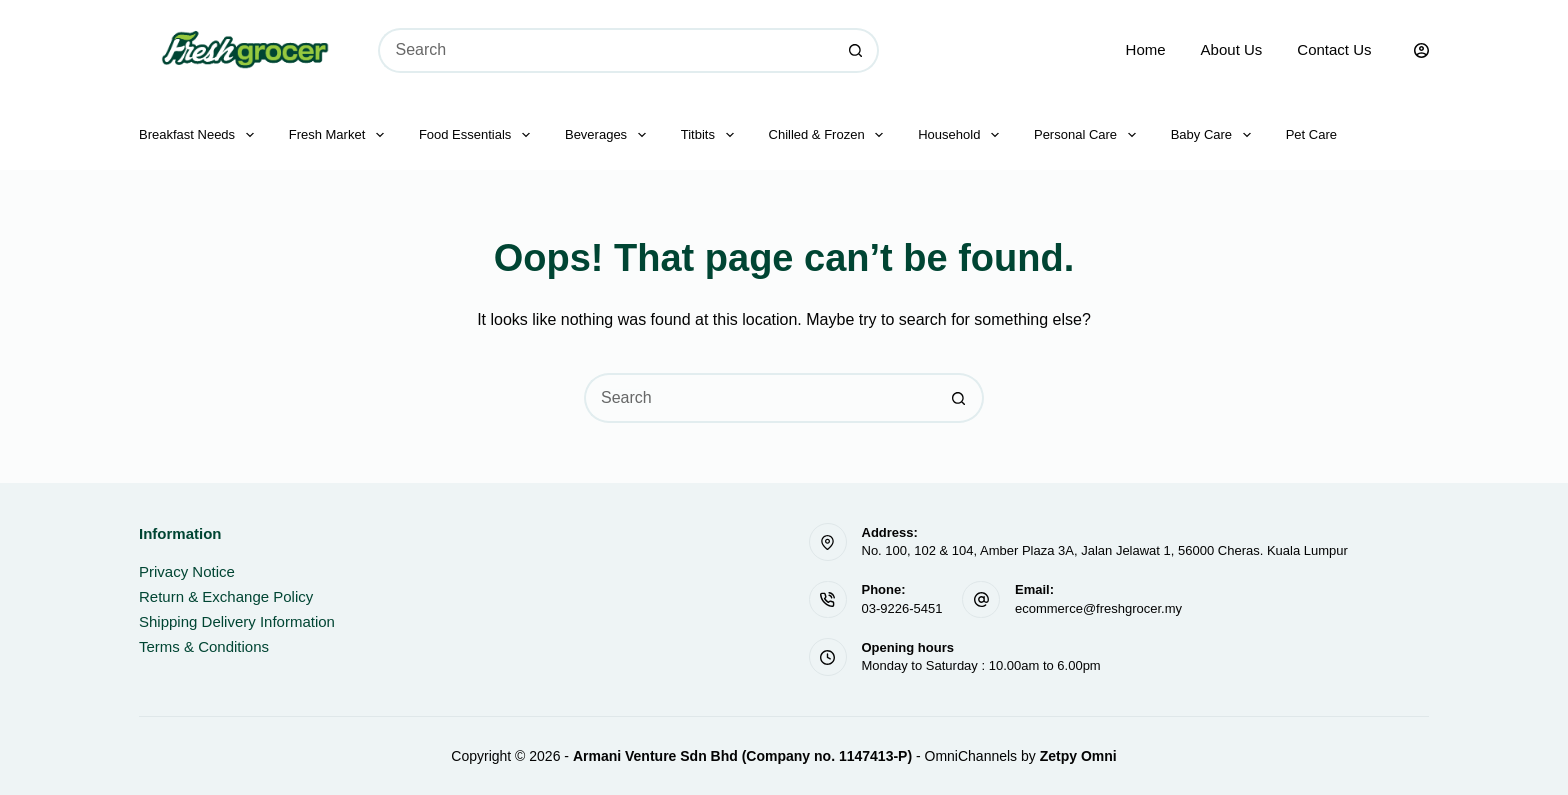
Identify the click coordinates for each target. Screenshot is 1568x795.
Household (962, 135)
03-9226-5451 (902, 608)
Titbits (711, 135)
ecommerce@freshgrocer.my (1098, 608)
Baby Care (1215, 135)
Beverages (609, 135)
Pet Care (1311, 134)
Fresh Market (340, 135)
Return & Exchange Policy (226, 596)
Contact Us (1334, 49)
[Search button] (856, 50)
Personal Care (1089, 135)
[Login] (1421, 50)
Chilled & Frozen (830, 135)
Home (1146, 49)
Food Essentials (478, 135)
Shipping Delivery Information (237, 621)
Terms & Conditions (204, 646)
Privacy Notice (187, 571)
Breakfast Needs (200, 135)
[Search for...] (606, 50)
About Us (1232, 49)
